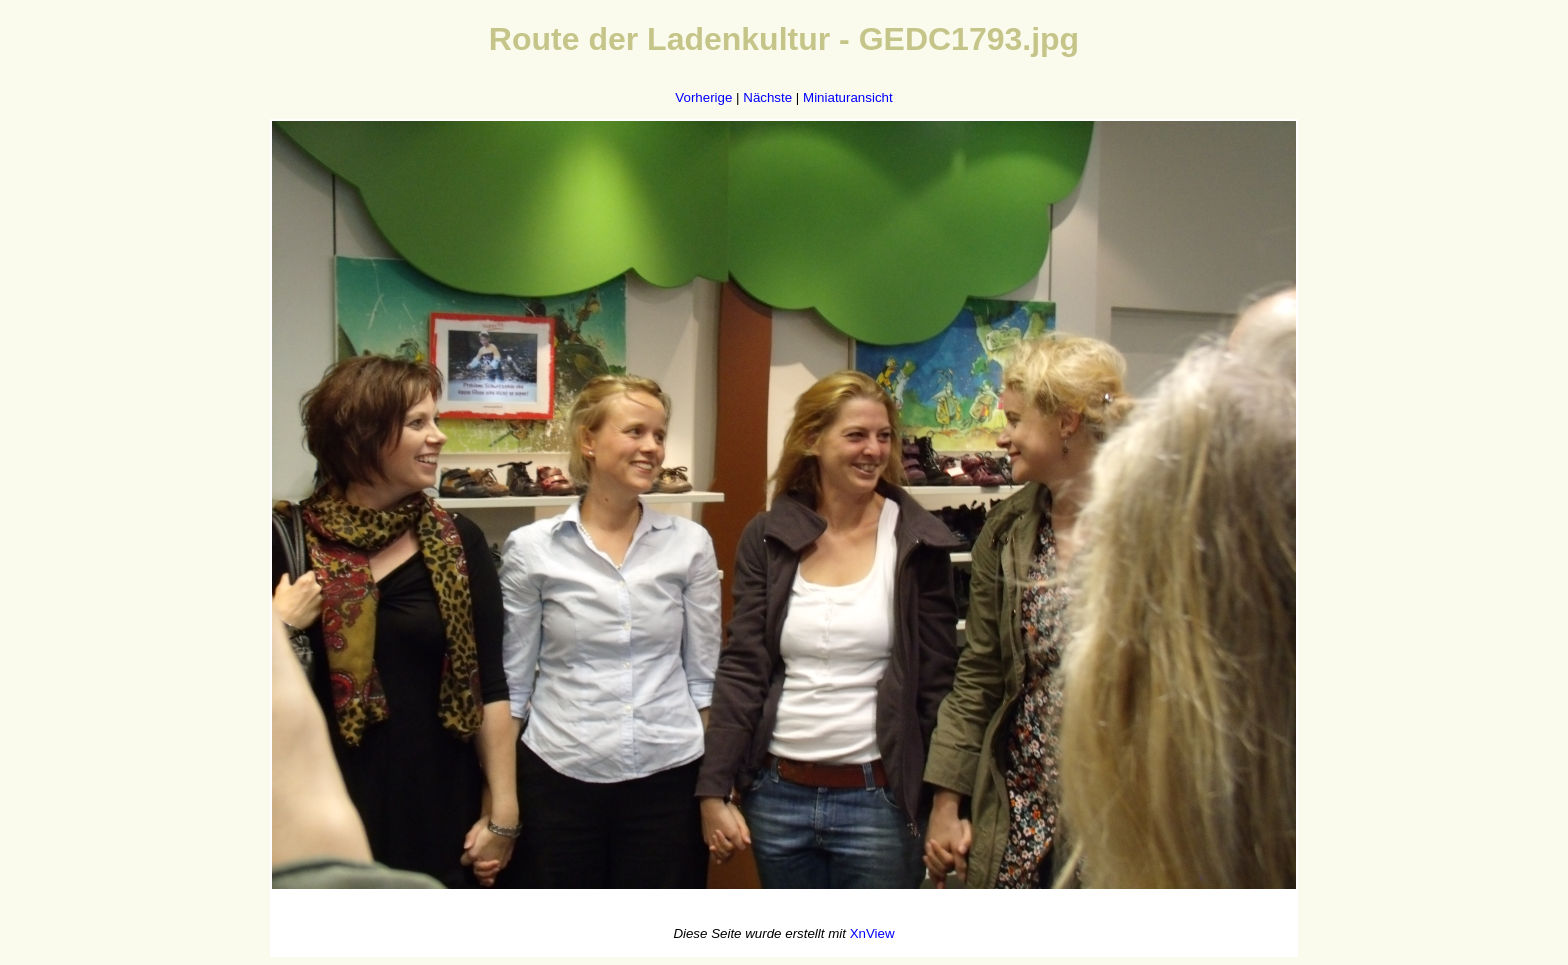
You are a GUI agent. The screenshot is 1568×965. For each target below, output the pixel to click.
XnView (872, 933)
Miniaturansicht (848, 97)
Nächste (767, 97)
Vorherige (703, 97)
